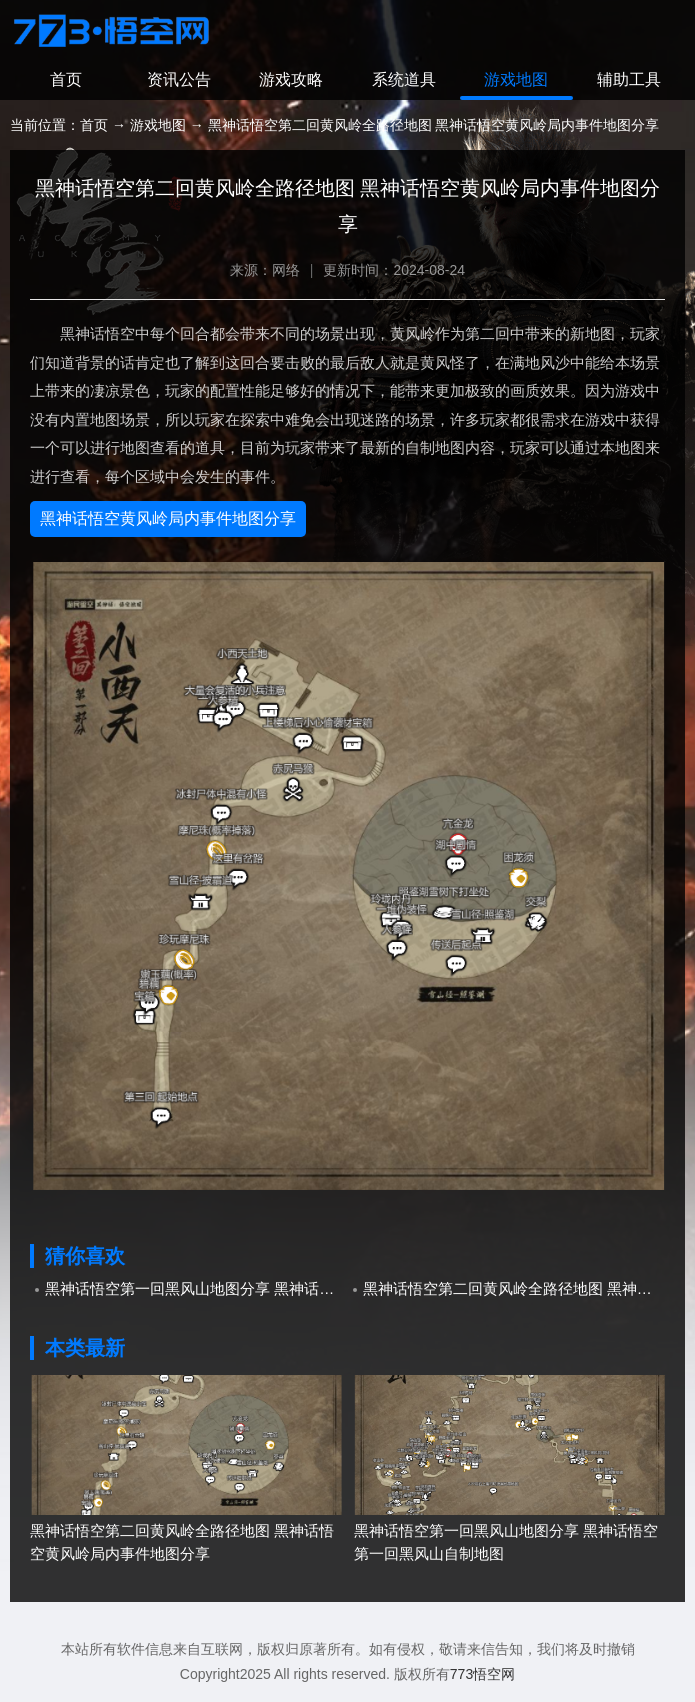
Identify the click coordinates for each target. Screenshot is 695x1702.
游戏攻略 (291, 79)
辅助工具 (629, 79)
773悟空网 (482, 1674)
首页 (66, 79)
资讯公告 (179, 79)
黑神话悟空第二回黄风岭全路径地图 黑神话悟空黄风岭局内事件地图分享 (514, 1288)
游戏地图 (516, 79)
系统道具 (404, 79)
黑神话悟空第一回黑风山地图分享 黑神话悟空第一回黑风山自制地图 (196, 1288)
